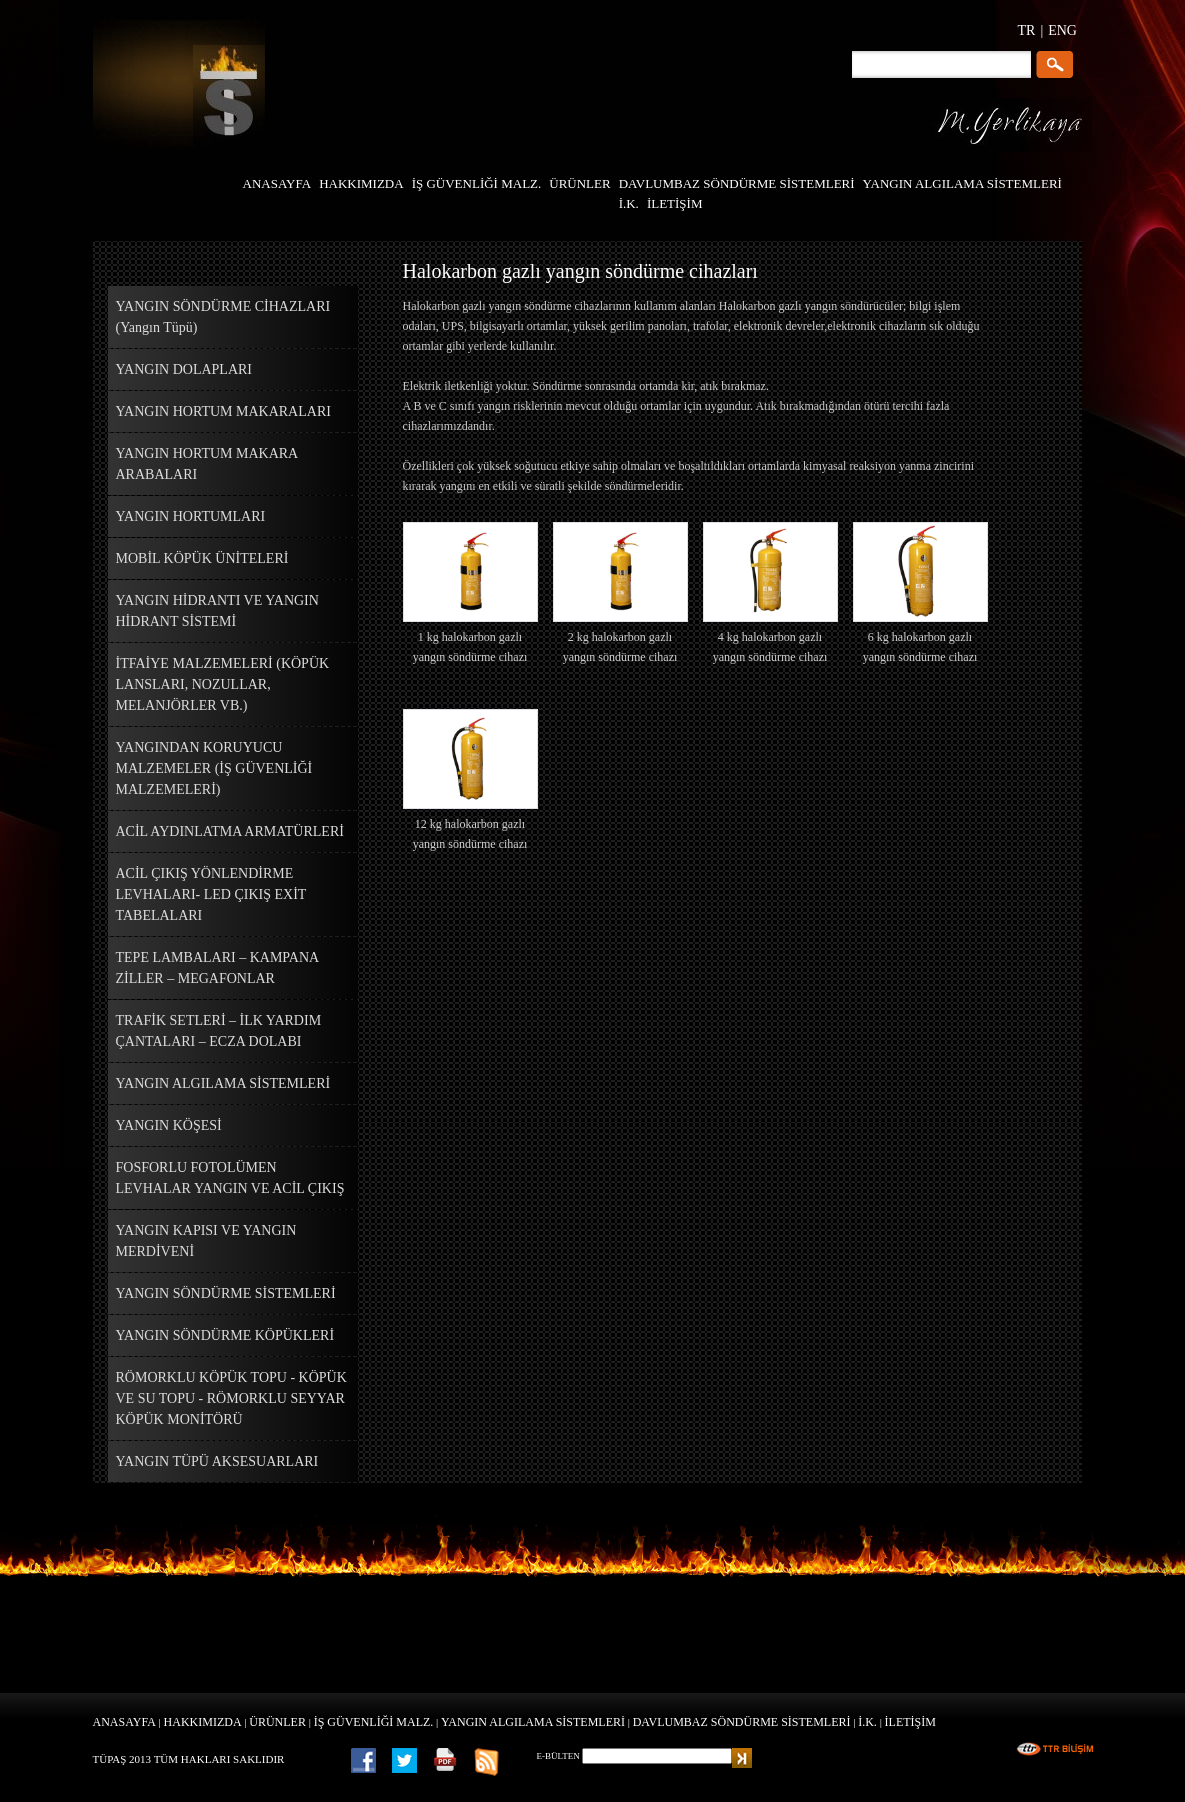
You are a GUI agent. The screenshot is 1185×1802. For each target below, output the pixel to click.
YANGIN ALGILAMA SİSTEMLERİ (533, 1722)
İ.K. (867, 1722)
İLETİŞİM (910, 1722)
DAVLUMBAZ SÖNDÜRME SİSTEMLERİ (742, 1722)
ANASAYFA (124, 1722)
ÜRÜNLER (277, 1722)
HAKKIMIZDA (203, 1722)
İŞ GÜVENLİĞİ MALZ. (374, 1722)
